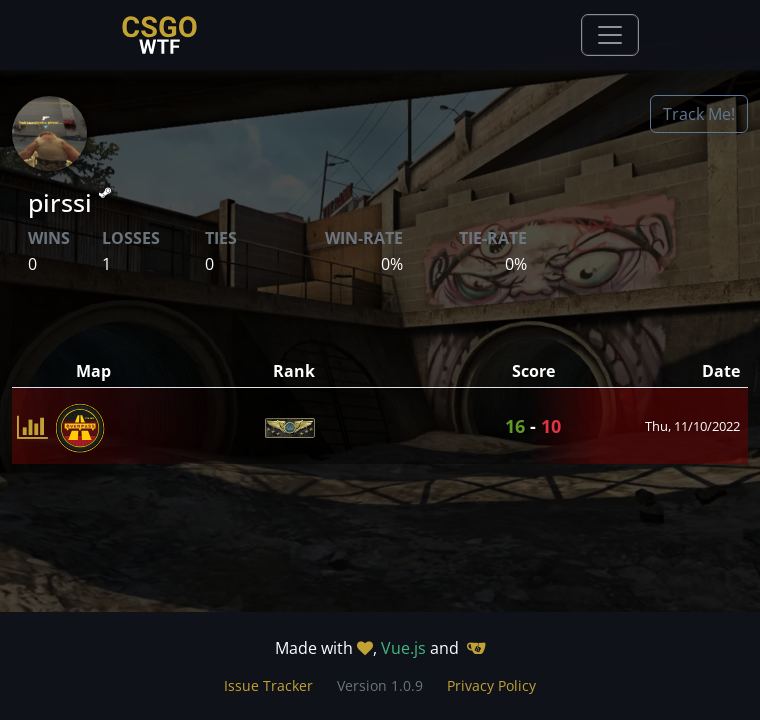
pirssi (69, 202)
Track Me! (699, 114)
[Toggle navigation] (610, 35)
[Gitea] (476, 648)
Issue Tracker (268, 685)
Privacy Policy (491, 685)
